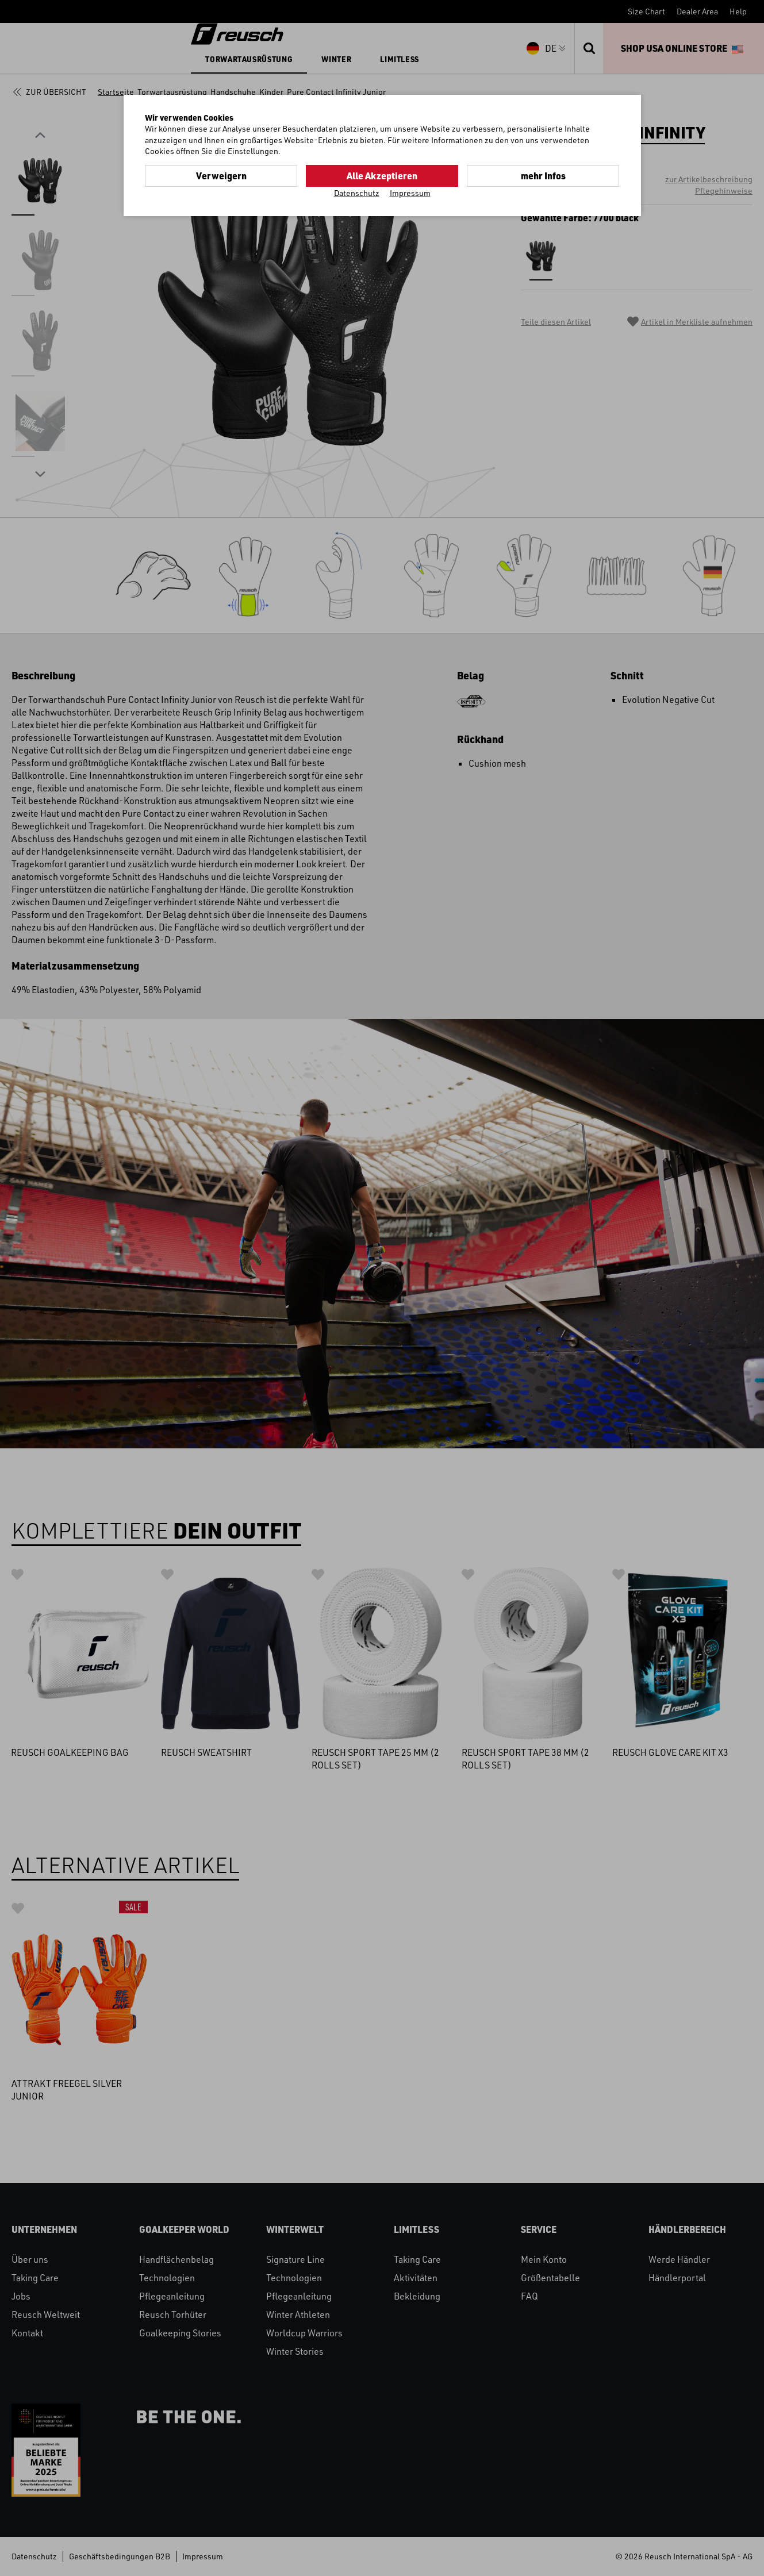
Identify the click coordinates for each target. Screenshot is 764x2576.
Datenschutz (356, 193)
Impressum (410, 193)
